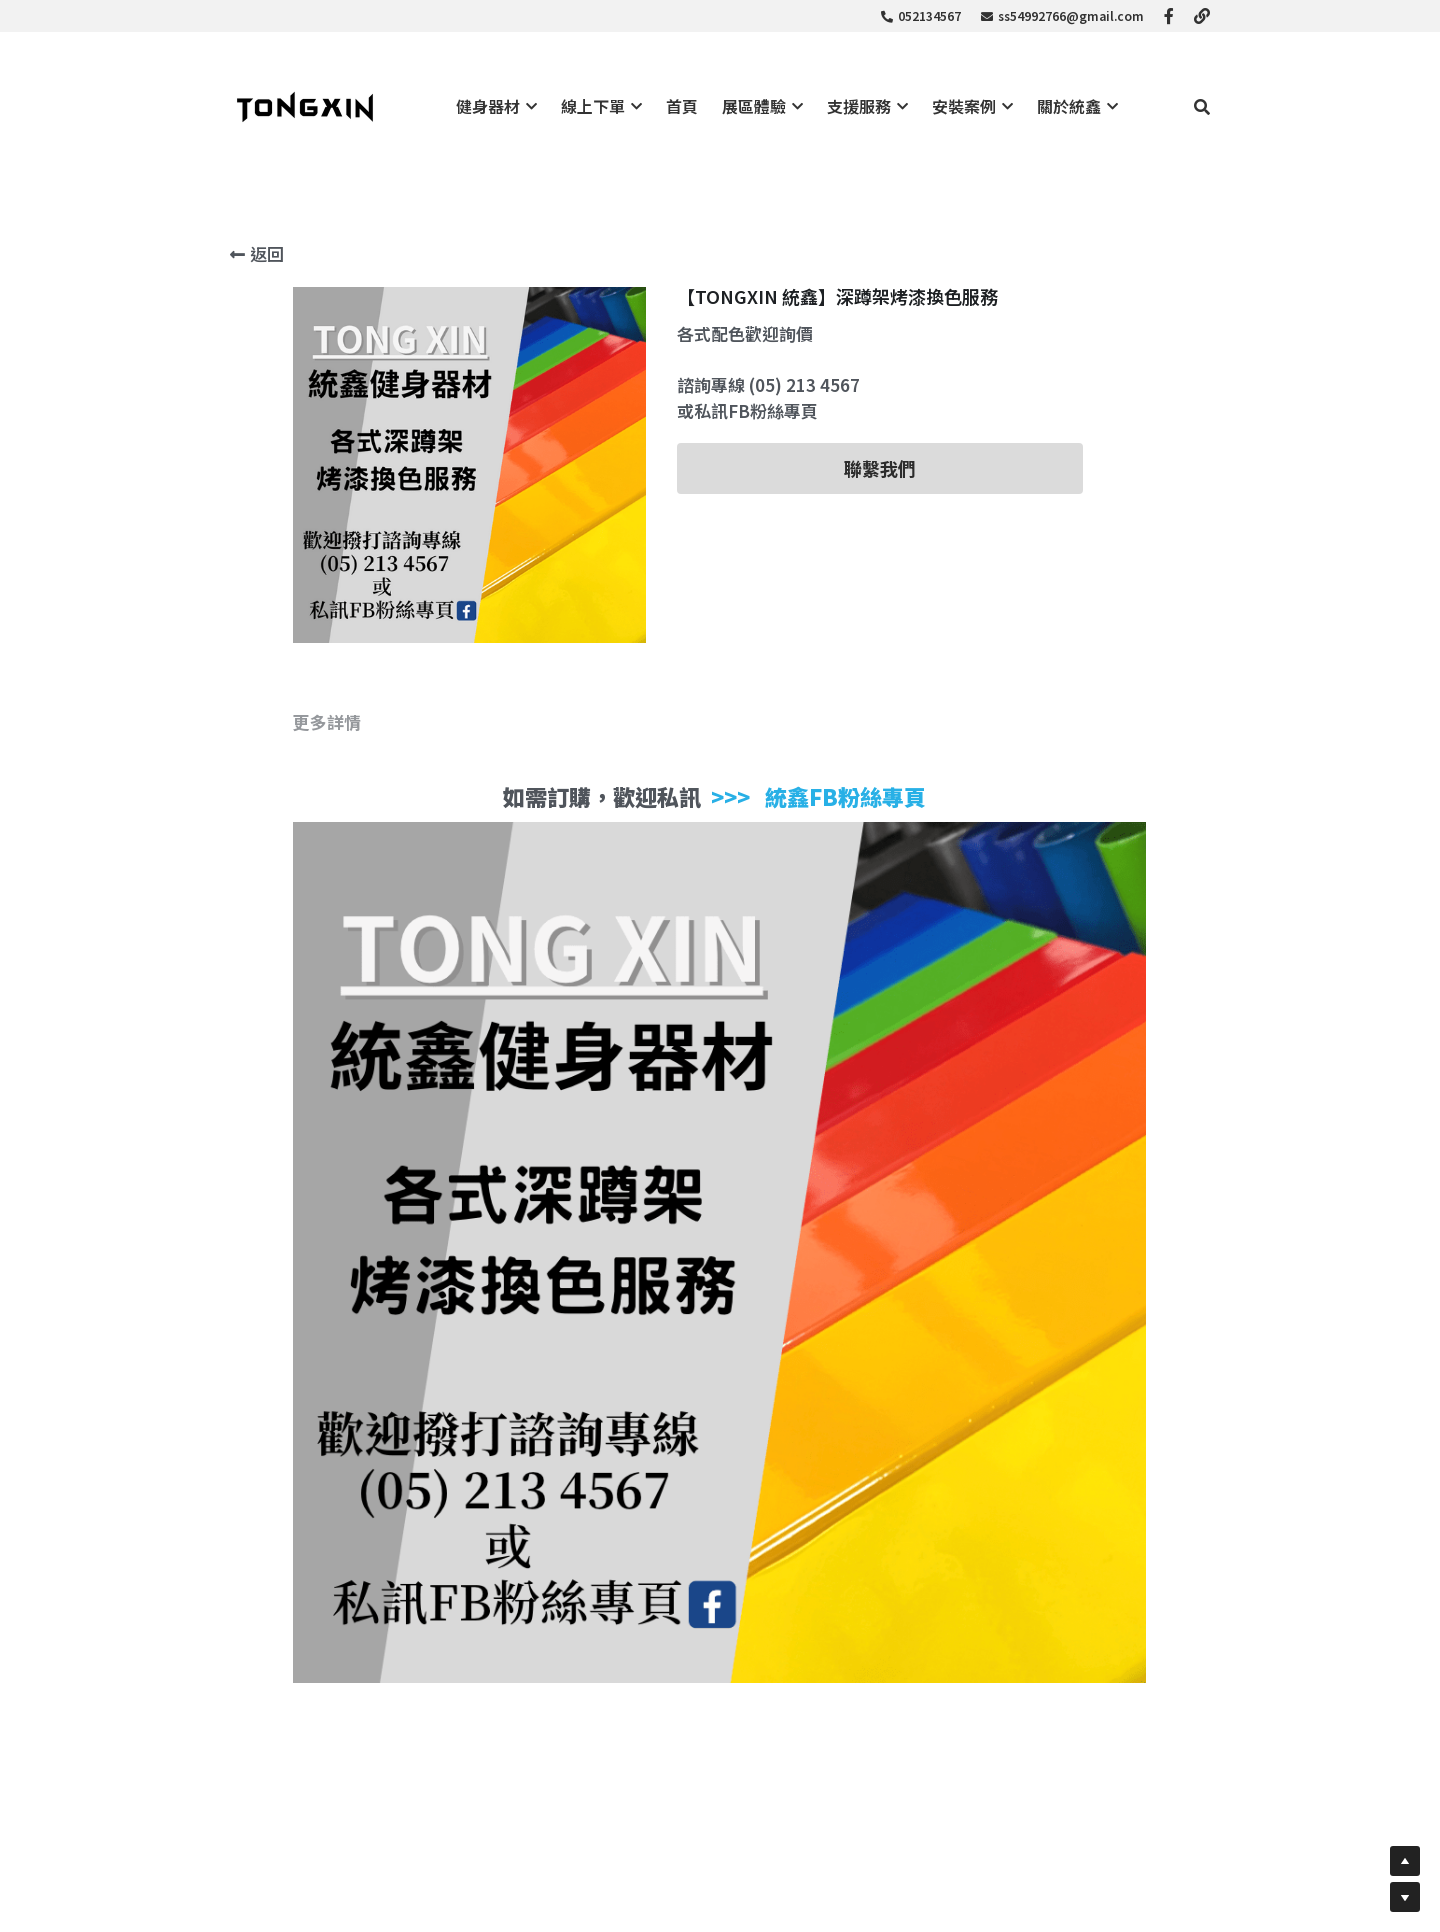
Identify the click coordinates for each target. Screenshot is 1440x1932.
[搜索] (1202, 106)
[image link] (305, 105)
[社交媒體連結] (1169, 16)
